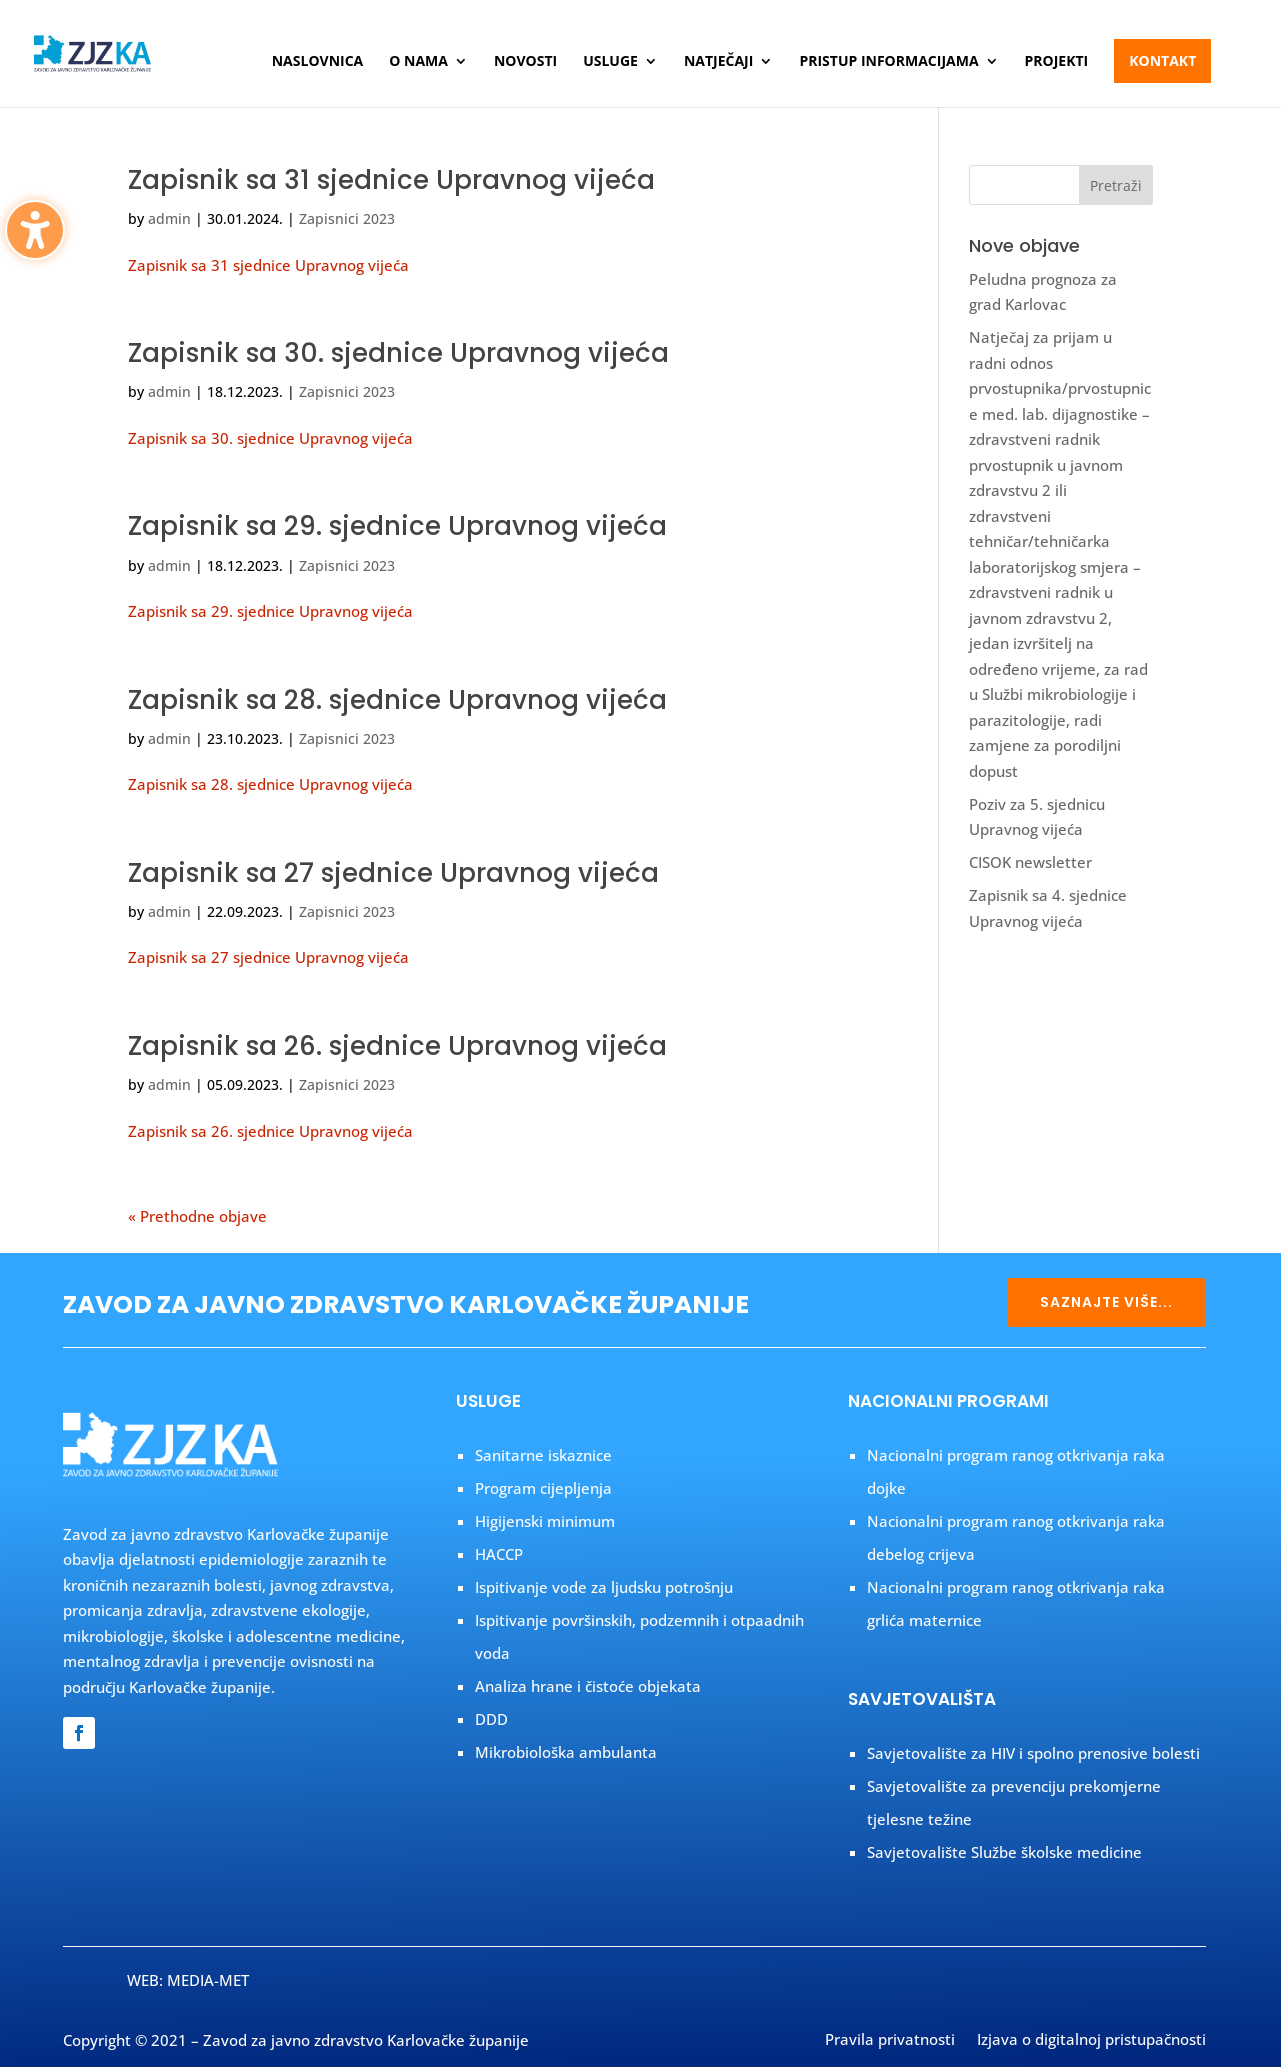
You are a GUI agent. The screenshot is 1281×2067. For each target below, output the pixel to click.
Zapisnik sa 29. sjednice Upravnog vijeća (397, 526)
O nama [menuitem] (418, 62)
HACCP (499, 1554)
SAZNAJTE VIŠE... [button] (1106, 1302)
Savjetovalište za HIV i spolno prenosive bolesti (1033, 1753)
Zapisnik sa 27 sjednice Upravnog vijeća (393, 873)
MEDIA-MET (208, 1980)
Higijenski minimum (545, 1521)
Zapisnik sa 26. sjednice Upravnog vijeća (397, 1046)
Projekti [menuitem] (1057, 62)
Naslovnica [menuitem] (318, 62)
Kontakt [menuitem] (1162, 60)
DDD (491, 1719)
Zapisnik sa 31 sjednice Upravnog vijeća (391, 180)
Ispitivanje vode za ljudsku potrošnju (604, 1587)
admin (169, 218)
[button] (1116, 185)
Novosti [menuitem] (525, 62)
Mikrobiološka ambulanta (566, 1752)
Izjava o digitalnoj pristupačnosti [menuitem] (1091, 2041)
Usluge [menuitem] (610, 62)
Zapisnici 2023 (347, 218)
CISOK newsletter (1030, 862)
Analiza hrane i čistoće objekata (588, 1686)
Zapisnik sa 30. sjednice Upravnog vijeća (398, 353)
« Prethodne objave (197, 1216)
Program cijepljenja (543, 1488)
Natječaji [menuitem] (718, 62)
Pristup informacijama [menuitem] (888, 62)
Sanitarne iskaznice (543, 1455)
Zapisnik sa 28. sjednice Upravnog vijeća (397, 700)
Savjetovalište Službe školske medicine (1004, 1852)
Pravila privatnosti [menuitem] (890, 2041)
